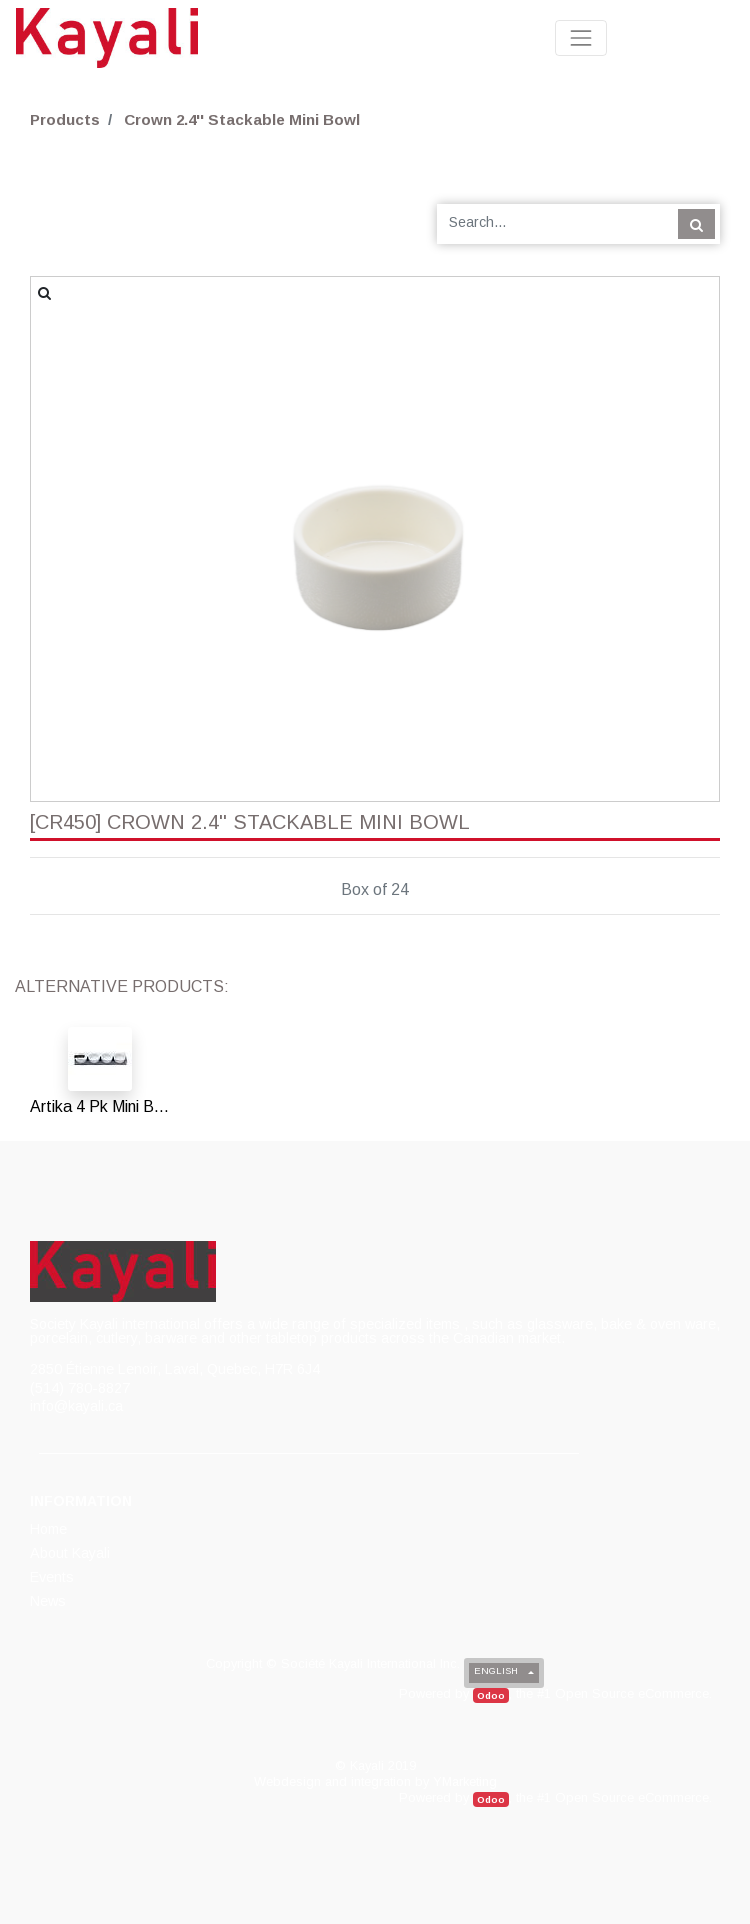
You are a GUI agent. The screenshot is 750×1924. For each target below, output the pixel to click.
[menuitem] (50, 1529)
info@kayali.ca (76, 1406)
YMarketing (465, 1781)
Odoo (491, 1695)
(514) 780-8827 (80, 1388)
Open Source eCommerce (632, 1693)
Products (65, 119)
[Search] (696, 224)
